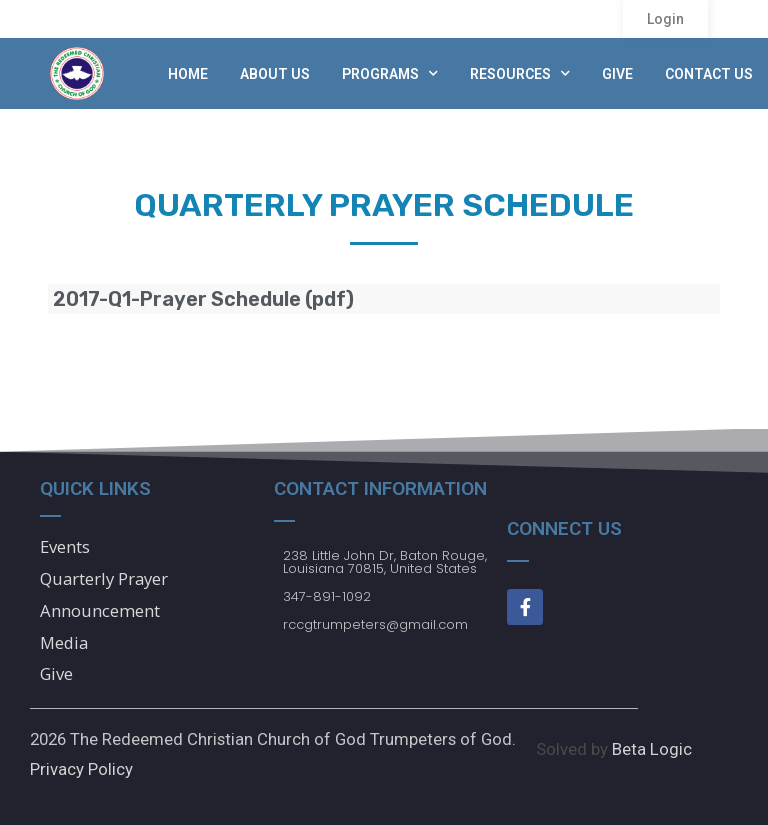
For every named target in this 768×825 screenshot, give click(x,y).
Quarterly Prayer (104, 578)
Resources (520, 73)
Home (188, 74)
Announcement (100, 610)
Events (65, 546)
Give (617, 74)
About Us (275, 74)
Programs (390, 73)
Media (64, 642)
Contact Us (709, 74)
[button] (665, 19)
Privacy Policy (81, 769)
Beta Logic (652, 749)
